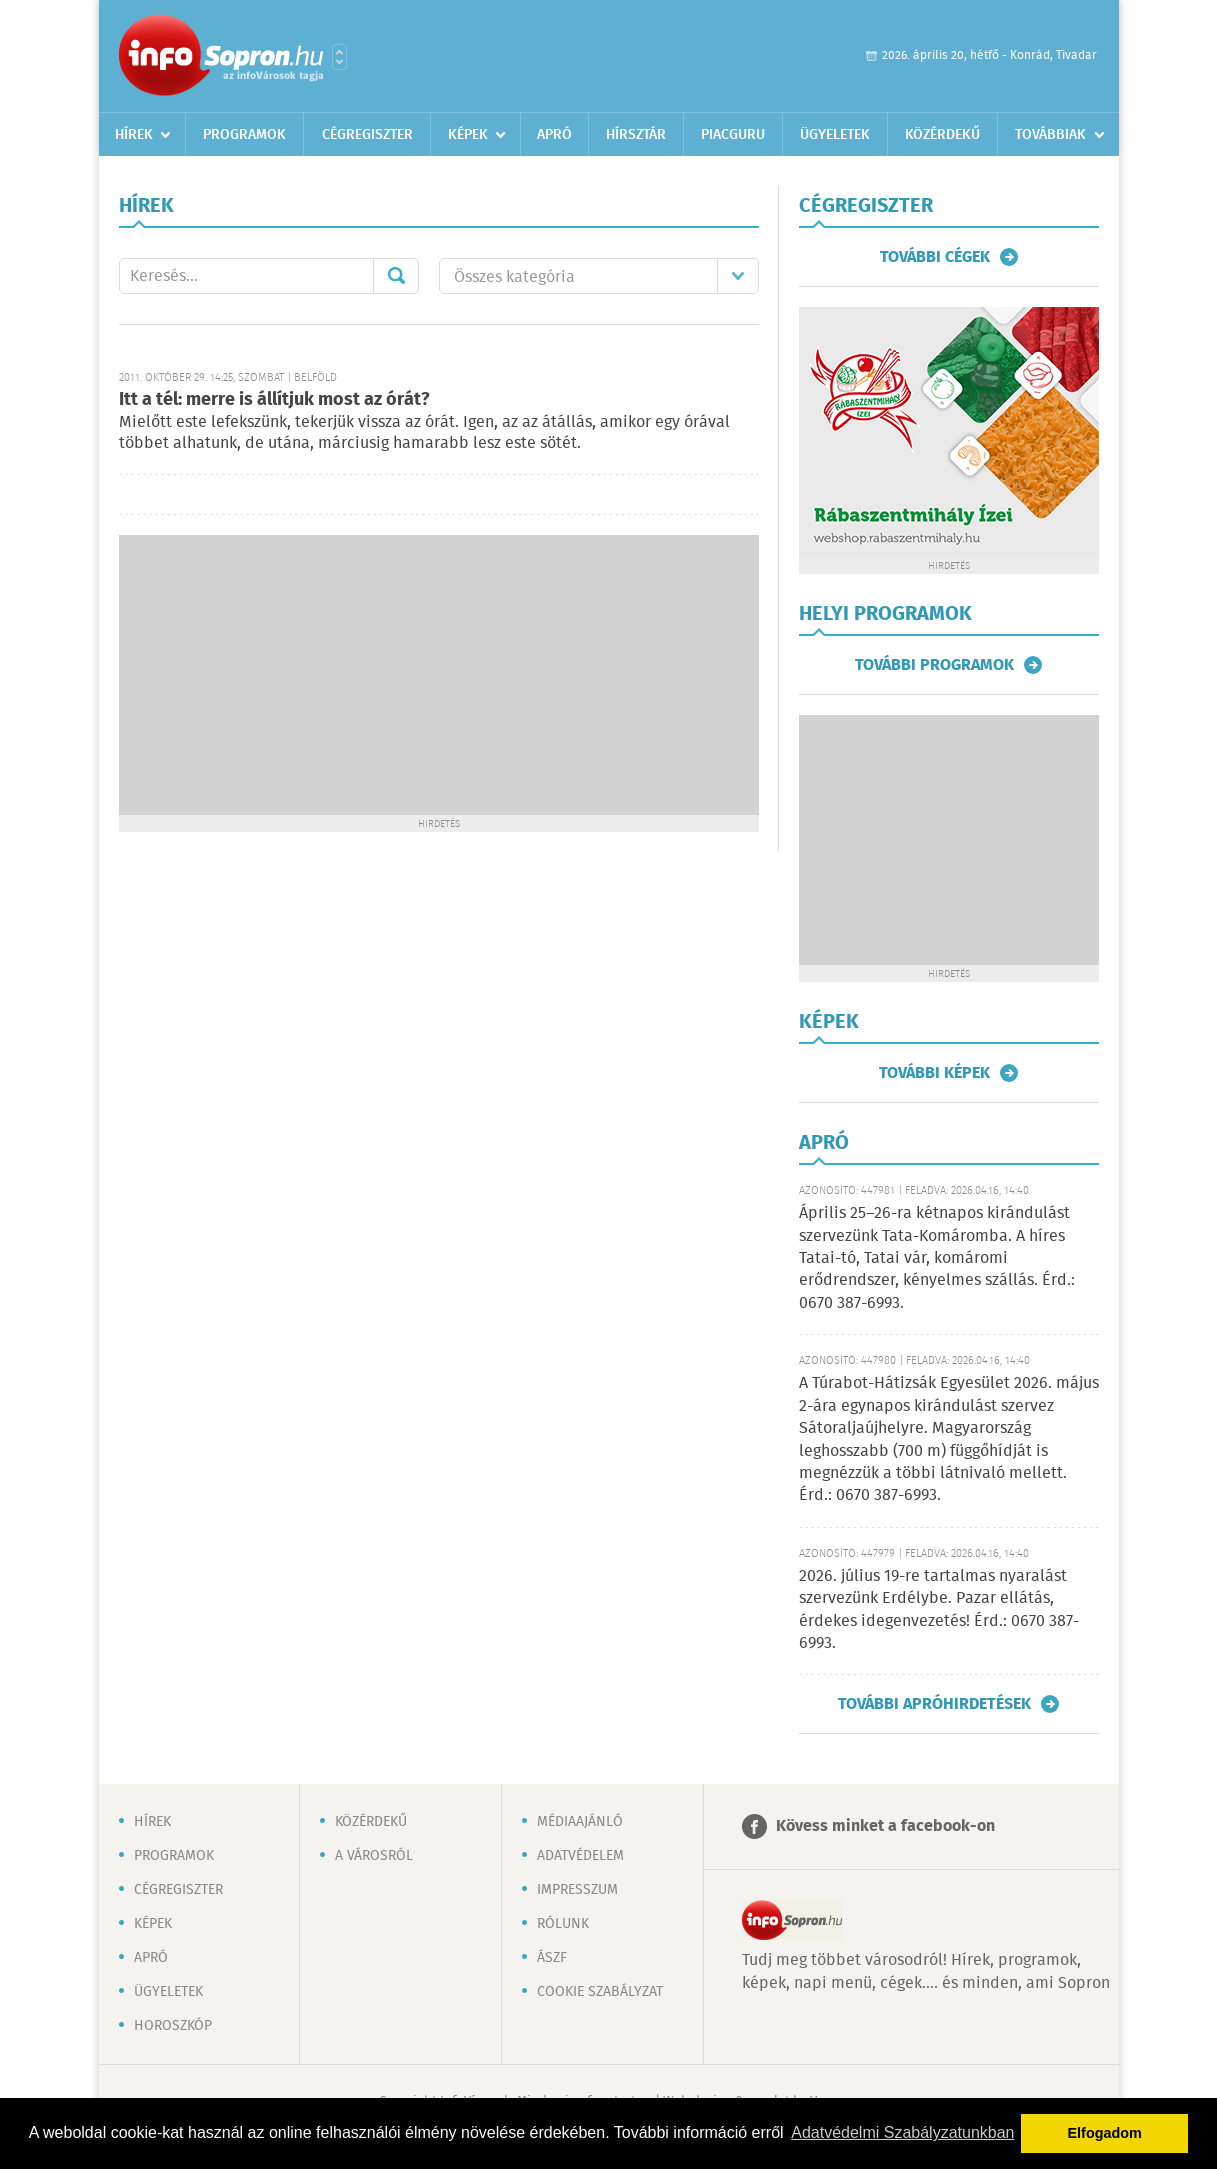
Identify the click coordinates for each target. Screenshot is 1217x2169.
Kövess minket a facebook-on (885, 1826)
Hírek (134, 135)
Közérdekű (942, 135)
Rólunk (563, 1924)
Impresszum (577, 1890)
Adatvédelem (580, 1856)
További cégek (935, 257)
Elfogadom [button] (1105, 2133)
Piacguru (733, 135)
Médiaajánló (580, 1822)
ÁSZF (552, 1958)
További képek (934, 1073)
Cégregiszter (367, 135)
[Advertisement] (439, 675)
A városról (374, 1856)
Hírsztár (636, 135)
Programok (244, 135)
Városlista (339, 57)
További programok (934, 665)
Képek (468, 135)
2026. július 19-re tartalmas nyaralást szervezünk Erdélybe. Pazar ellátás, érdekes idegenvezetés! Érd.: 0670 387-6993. (939, 1610)
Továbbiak (1050, 135)
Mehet (396, 276)
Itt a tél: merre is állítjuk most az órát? (274, 400)
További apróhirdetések (934, 1704)
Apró (554, 135)
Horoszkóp (173, 2026)
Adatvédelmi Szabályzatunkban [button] (902, 2132)
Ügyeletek (835, 135)
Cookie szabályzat (600, 1992)
